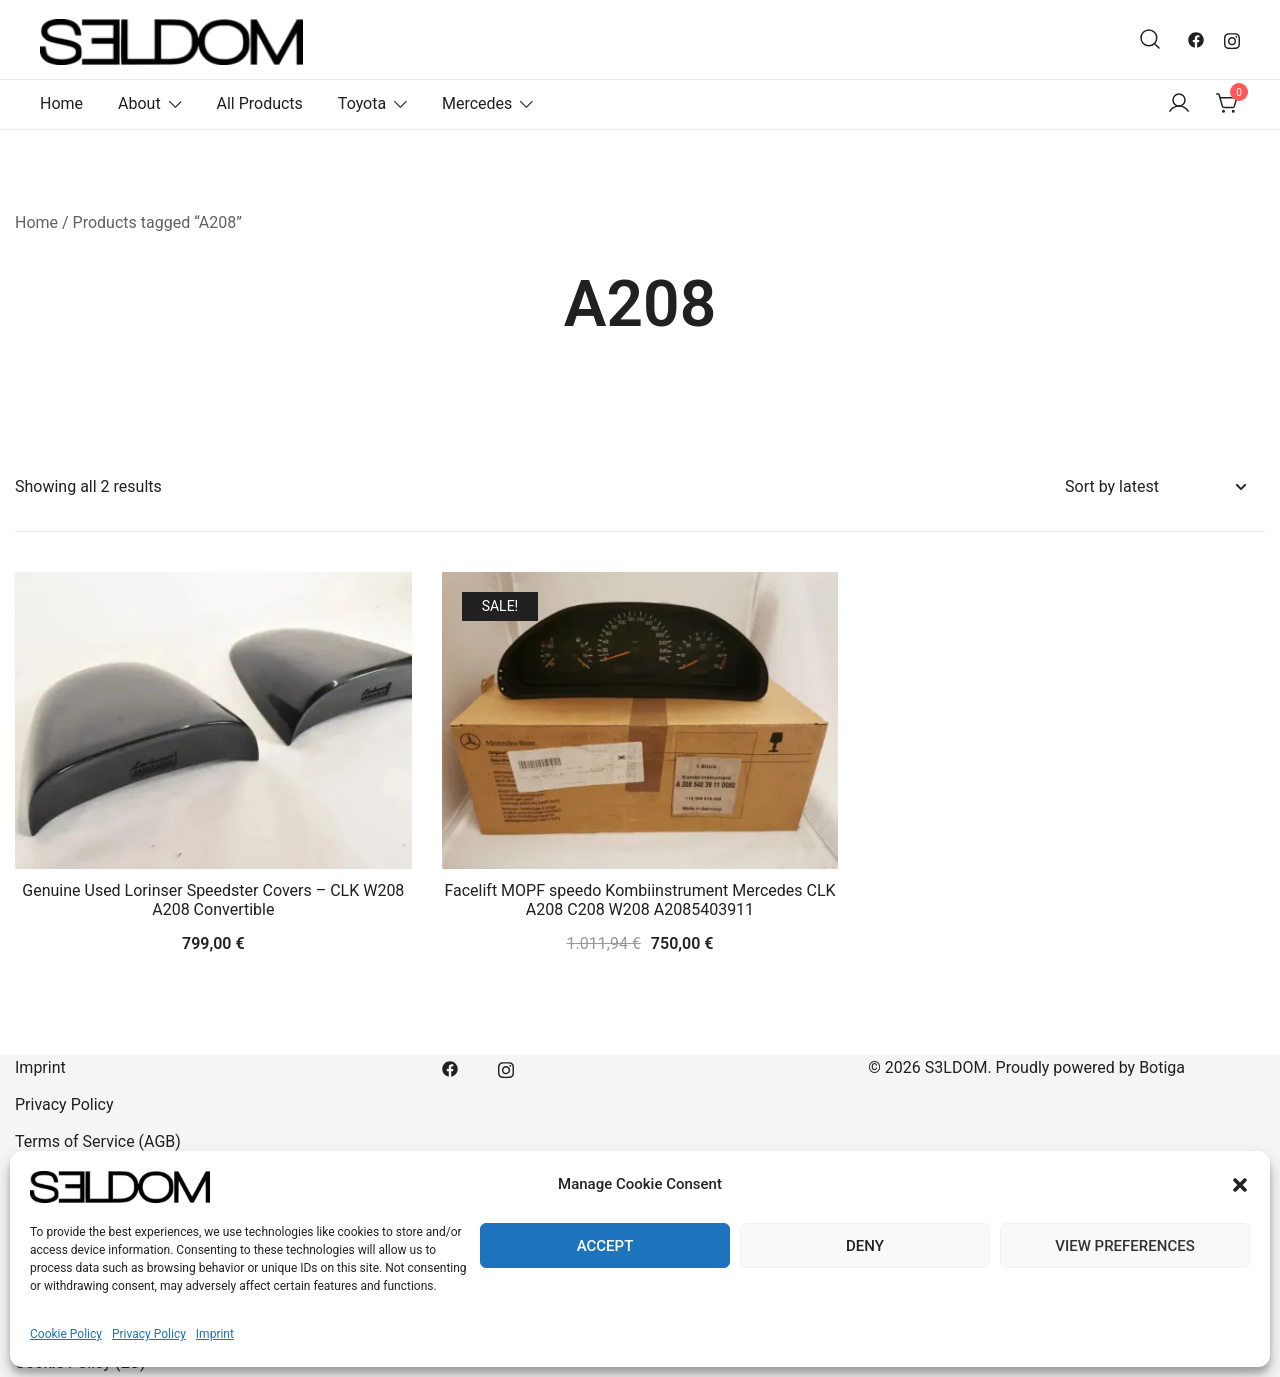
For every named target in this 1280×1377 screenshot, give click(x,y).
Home (61, 103)
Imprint (215, 1334)
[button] (1240, 1185)
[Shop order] (1155, 487)
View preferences (1124, 1246)
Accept (605, 1246)
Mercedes (477, 103)
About (139, 103)
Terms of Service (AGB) (98, 1141)
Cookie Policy (66, 1334)
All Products (259, 103)
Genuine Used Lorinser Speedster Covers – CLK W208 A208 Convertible (213, 900)
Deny (865, 1246)
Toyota (362, 103)
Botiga (1162, 1067)
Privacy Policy (149, 1334)
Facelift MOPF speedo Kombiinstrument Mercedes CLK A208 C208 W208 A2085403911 (639, 900)
